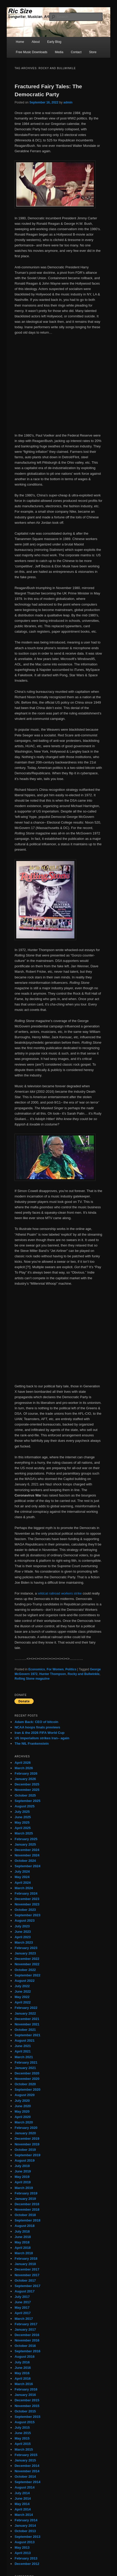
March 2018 (23, 2253)
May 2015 (21, 2438)
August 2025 (24, 1806)
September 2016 (27, 2351)
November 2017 (26, 2275)
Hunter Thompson (52, 1674)
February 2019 (25, 2193)
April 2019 (22, 2182)
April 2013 (22, 2553)
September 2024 (27, 1866)
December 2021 (26, 2019)
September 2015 (27, 2417)
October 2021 (25, 2030)
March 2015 (23, 2449)
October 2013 (25, 2531)
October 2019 (25, 2150)
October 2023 (25, 1910)
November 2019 (26, 2144)
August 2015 (24, 2422)
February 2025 (25, 1839)
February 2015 (25, 2455)
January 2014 (25, 2525)
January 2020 (25, 2133)
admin (67, 102)
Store (93, 52)
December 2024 (26, 1850)
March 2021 (23, 2057)
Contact (76, 52)
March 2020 (23, 2122)
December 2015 (26, 2400)
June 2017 (22, 2302)
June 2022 (22, 1991)
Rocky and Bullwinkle (83, 1674)
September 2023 (27, 1915)
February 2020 (25, 2128)
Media (59, 52)
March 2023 (23, 1942)
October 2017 (25, 2280)
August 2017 (24, 2291)
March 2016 (23, 2384)
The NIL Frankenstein (31, 1743)
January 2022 (25, 2013)
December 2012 (26, 2564)
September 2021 (27, 2035)
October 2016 (25, 2346)
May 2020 (21, 2111)
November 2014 (26, 2471)
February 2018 (25, 2258)
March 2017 (23, 2319)
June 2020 (22, 2106)
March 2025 (23, 1833)
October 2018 (25, 2215)
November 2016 (26, 2340)
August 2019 (24, 2160)
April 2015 (22, 2444)
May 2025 (21, 1822)
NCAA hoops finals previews (37, 1727)
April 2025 (22, 1828)
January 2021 (25, 2068)
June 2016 (22, 2368)
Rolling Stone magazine (31, 1678)
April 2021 (22, 2051)
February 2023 (25, 1948)
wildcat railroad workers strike (60, 1593)
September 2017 (27, 2286)
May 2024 (21, 1877)
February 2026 (25, 1773)
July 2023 (22, 1926)
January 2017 (25, 2329)
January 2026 (25, 1779)
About (36, 42)
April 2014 (22, 2509)
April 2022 (22, 2002)
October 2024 (25, 1861)
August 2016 (24, 2356)
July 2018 (22, 2231)
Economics (36, 1669)
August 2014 (24, 2487)
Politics (70, 1669)
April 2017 (22, 2313)
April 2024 (22, 1883)
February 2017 (25, 2324)
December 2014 (26, 2466)
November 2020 (26, 2079)
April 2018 (22, 2248)
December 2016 (26, 2335)
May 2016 (21, 2373)
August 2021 (24, 2040)
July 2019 (22, 2166)
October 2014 (25, 2476)
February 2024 (25, 1893)
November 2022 (26, 1964)
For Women (55, 1669)
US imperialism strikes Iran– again (41, 1738)
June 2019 (22, 2171)
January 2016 (25, 2395)
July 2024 (22, 1871)
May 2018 (21, 2242)
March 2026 (23, 1768)
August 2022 (24, 1981)
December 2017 (26, 2269)
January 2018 (25, 2264)
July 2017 (22, 2297)
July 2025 (22, 1812)
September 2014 (27, 2482)
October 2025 (25, 1795)
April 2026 (22, 1763)
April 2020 (22, 2117)
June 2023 (22, 1932)
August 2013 (24, 2542)
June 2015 (22, 2433)
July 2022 (22, 1986)
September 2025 (27, 1801)
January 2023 (25, 1953)
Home (20, 42)
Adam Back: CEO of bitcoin (36, 1722)
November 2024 (26, 1855)
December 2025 (26, 1784)
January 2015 (25, 2460)
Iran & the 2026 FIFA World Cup (39, 1733)
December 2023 (26, 1899)
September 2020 (27, 2089)
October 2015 (25, 2411)
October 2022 (25, 1970)
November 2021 (26, 2024)
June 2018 (22, 2237)
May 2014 (21, 2504)
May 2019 (21, 2177)
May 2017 (21, 2307)
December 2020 (26, 2073)
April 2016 (22, 2378)
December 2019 (26, 2138)
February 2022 (25, 2008)
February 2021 (25, 2062)
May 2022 (21, 1997)
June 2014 (22, 2498)
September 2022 (27, 1975)
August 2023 (24, 1920)
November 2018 (26, 2209)
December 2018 (26, 2204)
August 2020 (24, 2095)
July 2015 (22, 2427)
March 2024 (23, 1888)
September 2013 (27, 2537)
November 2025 (26, 1790)
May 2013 (21, 2547)
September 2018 (27, 2220)
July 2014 (22, 2493)
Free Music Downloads (31, 52)
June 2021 (22, 2046)
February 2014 (25, 2520)
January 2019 (25, 2199)
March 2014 (23, 2515)
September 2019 (27, 2155)
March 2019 (23, 2188)
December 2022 (26, 1959)
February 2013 (25, 2558)
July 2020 (22, 2101)
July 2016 (22, 2362)
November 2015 (26, 2406)
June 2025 (22, 1817)
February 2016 (25, 2389)
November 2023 (26, 1904)
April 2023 (22, 1937)
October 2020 (25, 2084)
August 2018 (24, 2226)
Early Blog (54, 42)
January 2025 (25, 1844)
